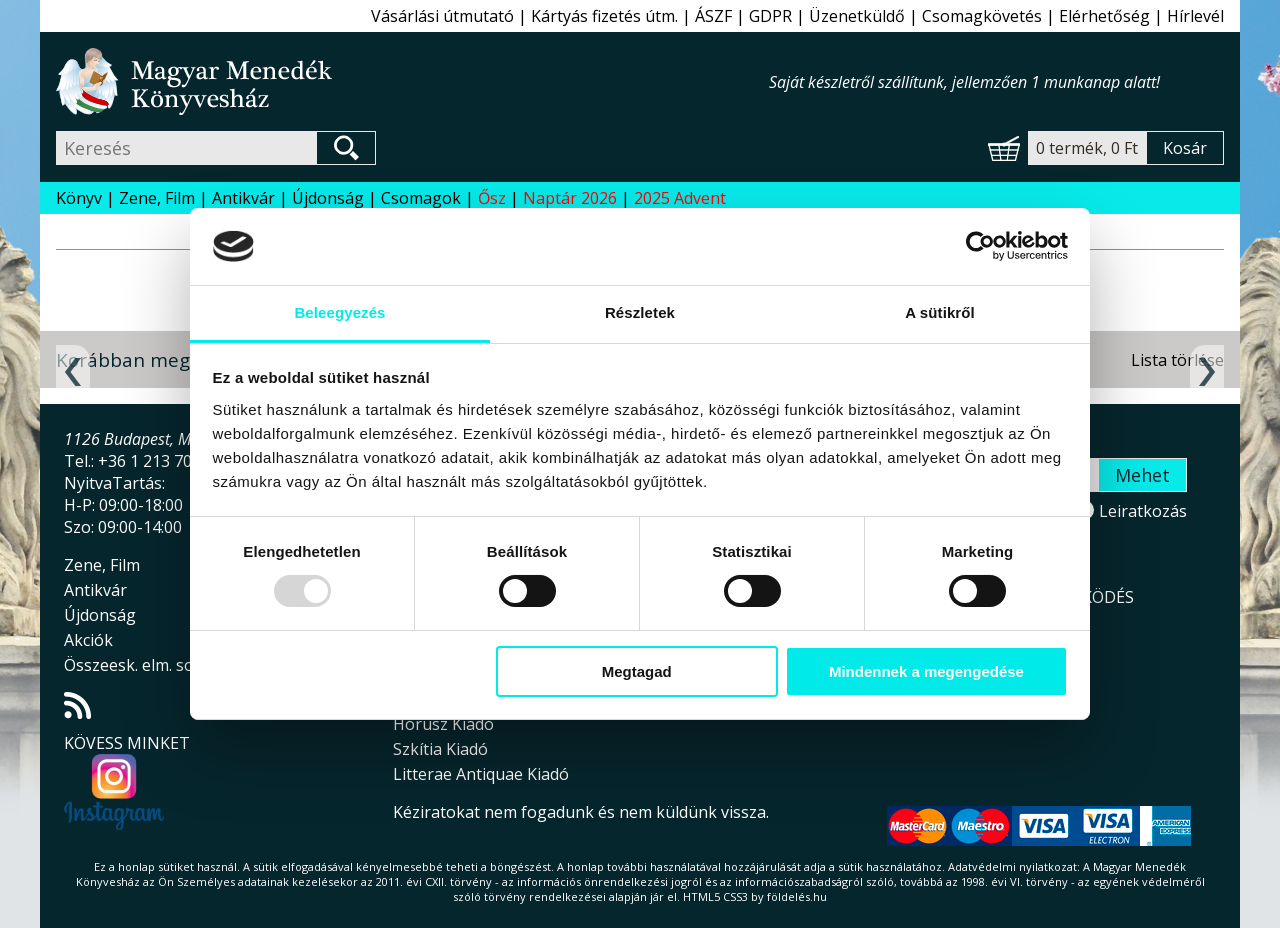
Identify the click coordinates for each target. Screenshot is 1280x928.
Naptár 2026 (570, 198)
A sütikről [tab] (940, 312)
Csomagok (421, 198)
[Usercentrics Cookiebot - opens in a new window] (980, 246)
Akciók (88, 640)
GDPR (770, 16)
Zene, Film (157, 198)
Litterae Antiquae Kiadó (481, 774)
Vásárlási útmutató (442, 16)
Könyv (79, 198)
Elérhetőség (1104, 16)
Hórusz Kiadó (443, 724)
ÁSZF (713, 16)
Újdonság (328, 198)
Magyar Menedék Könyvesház (412, 81)
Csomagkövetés (982, 16)
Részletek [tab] (640, 312)
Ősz (492, 198)
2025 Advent (680, 198)
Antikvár (243, 198)
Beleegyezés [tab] (339, 312)
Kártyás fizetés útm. (604, 16)
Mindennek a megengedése (926, 671)
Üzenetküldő (857, 16)
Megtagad (637, 671)
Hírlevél (1195, 16)
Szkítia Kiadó (440, 749)
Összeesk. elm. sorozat (149, 665)
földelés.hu (797, 896)
